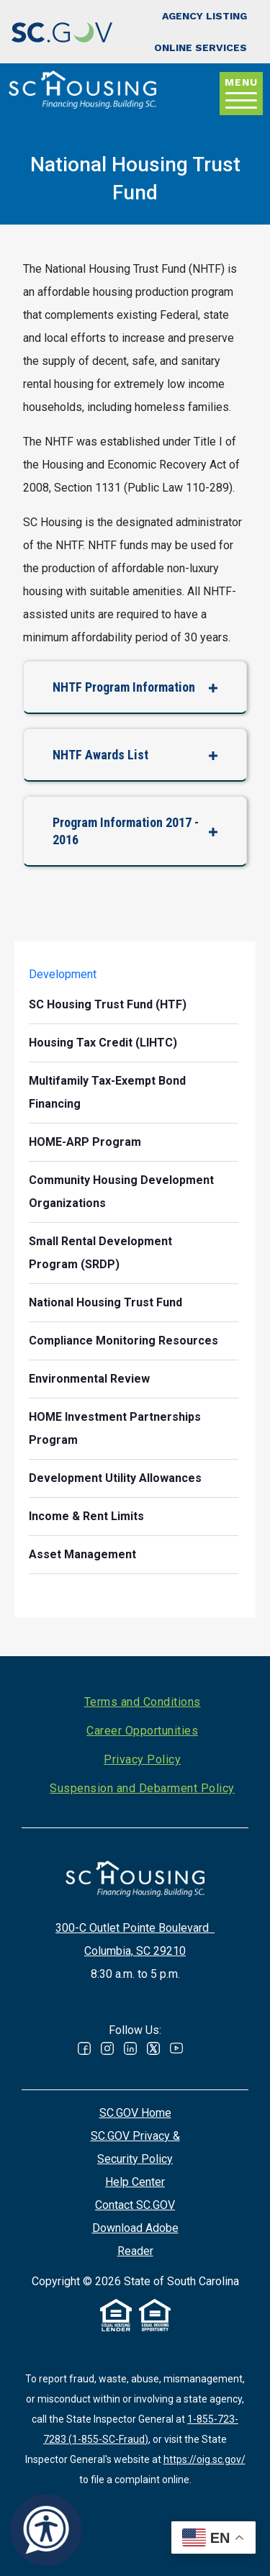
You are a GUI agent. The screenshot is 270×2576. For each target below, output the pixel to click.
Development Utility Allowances (115, 1478)
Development (62, 974)
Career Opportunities (142, 1730)
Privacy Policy (142, 1759)
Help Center (135, 2182)
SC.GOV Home (135, 2113)
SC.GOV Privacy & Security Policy (135, 2147)
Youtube (176, 2048)
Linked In (130, 2048)
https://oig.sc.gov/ (204, 2459)
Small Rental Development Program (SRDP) (100, 1252)
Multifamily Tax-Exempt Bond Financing (107, 1092)
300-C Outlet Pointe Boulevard (135, 1928)
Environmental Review (89, 1379)
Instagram (107, 2048)
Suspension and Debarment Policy (142, 1788)
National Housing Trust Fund (105, 1302)
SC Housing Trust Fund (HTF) (107, 1004)
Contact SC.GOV (135, 2205)
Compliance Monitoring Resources (123, 1340)
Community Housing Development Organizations (121, 1191)
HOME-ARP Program (85, 1142)
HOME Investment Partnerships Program (115, 1428)
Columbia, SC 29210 (135, 1951)
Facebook (84, 2048)
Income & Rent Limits (86, 1516)
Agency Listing (204, 16)
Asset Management (82, 1554)
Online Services (200, 47)
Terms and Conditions (142, 1702)
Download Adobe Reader (135, 2239)
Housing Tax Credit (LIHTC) (103, 1042)
